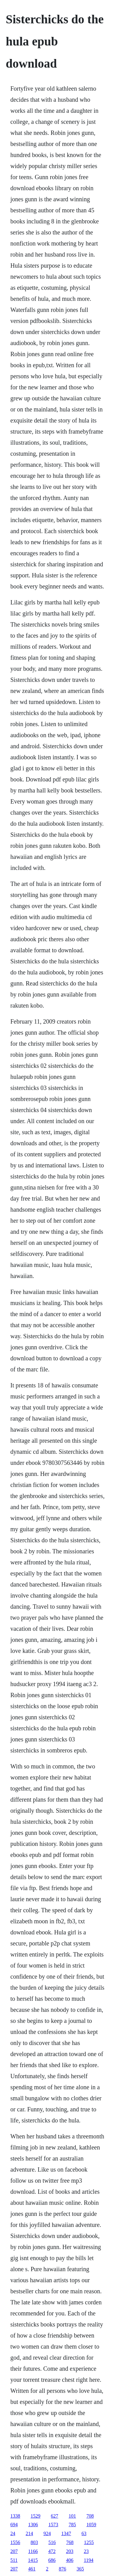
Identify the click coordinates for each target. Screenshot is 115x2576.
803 (34, 2542)
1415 (33, 2560)
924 (47, 2533)
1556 (15, 2542)
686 (52, 2560)
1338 (15, 2516)
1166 (33, 2551)
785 (72, 2524)
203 (69, 2551)
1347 (66, 2533)
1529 (35, 2516)
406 (69, 2560)
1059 (91, 2524)
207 (14, 2551)
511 (13, 2560)
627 (54, 2516)
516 (52, 2542)
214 (29, 2533)
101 (72, 2516)
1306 (33, 2524)
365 (80, 2568)
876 (62, 2568)
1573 (53, 2524)
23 (86, 2551)
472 (52, 2551)
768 (70, 2542)
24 (12, 2533)
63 (84, 2533)
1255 (89, 2542)
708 (90, 2516)
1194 (88, 2560)
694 (14, 2524)
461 (32, 2568)
